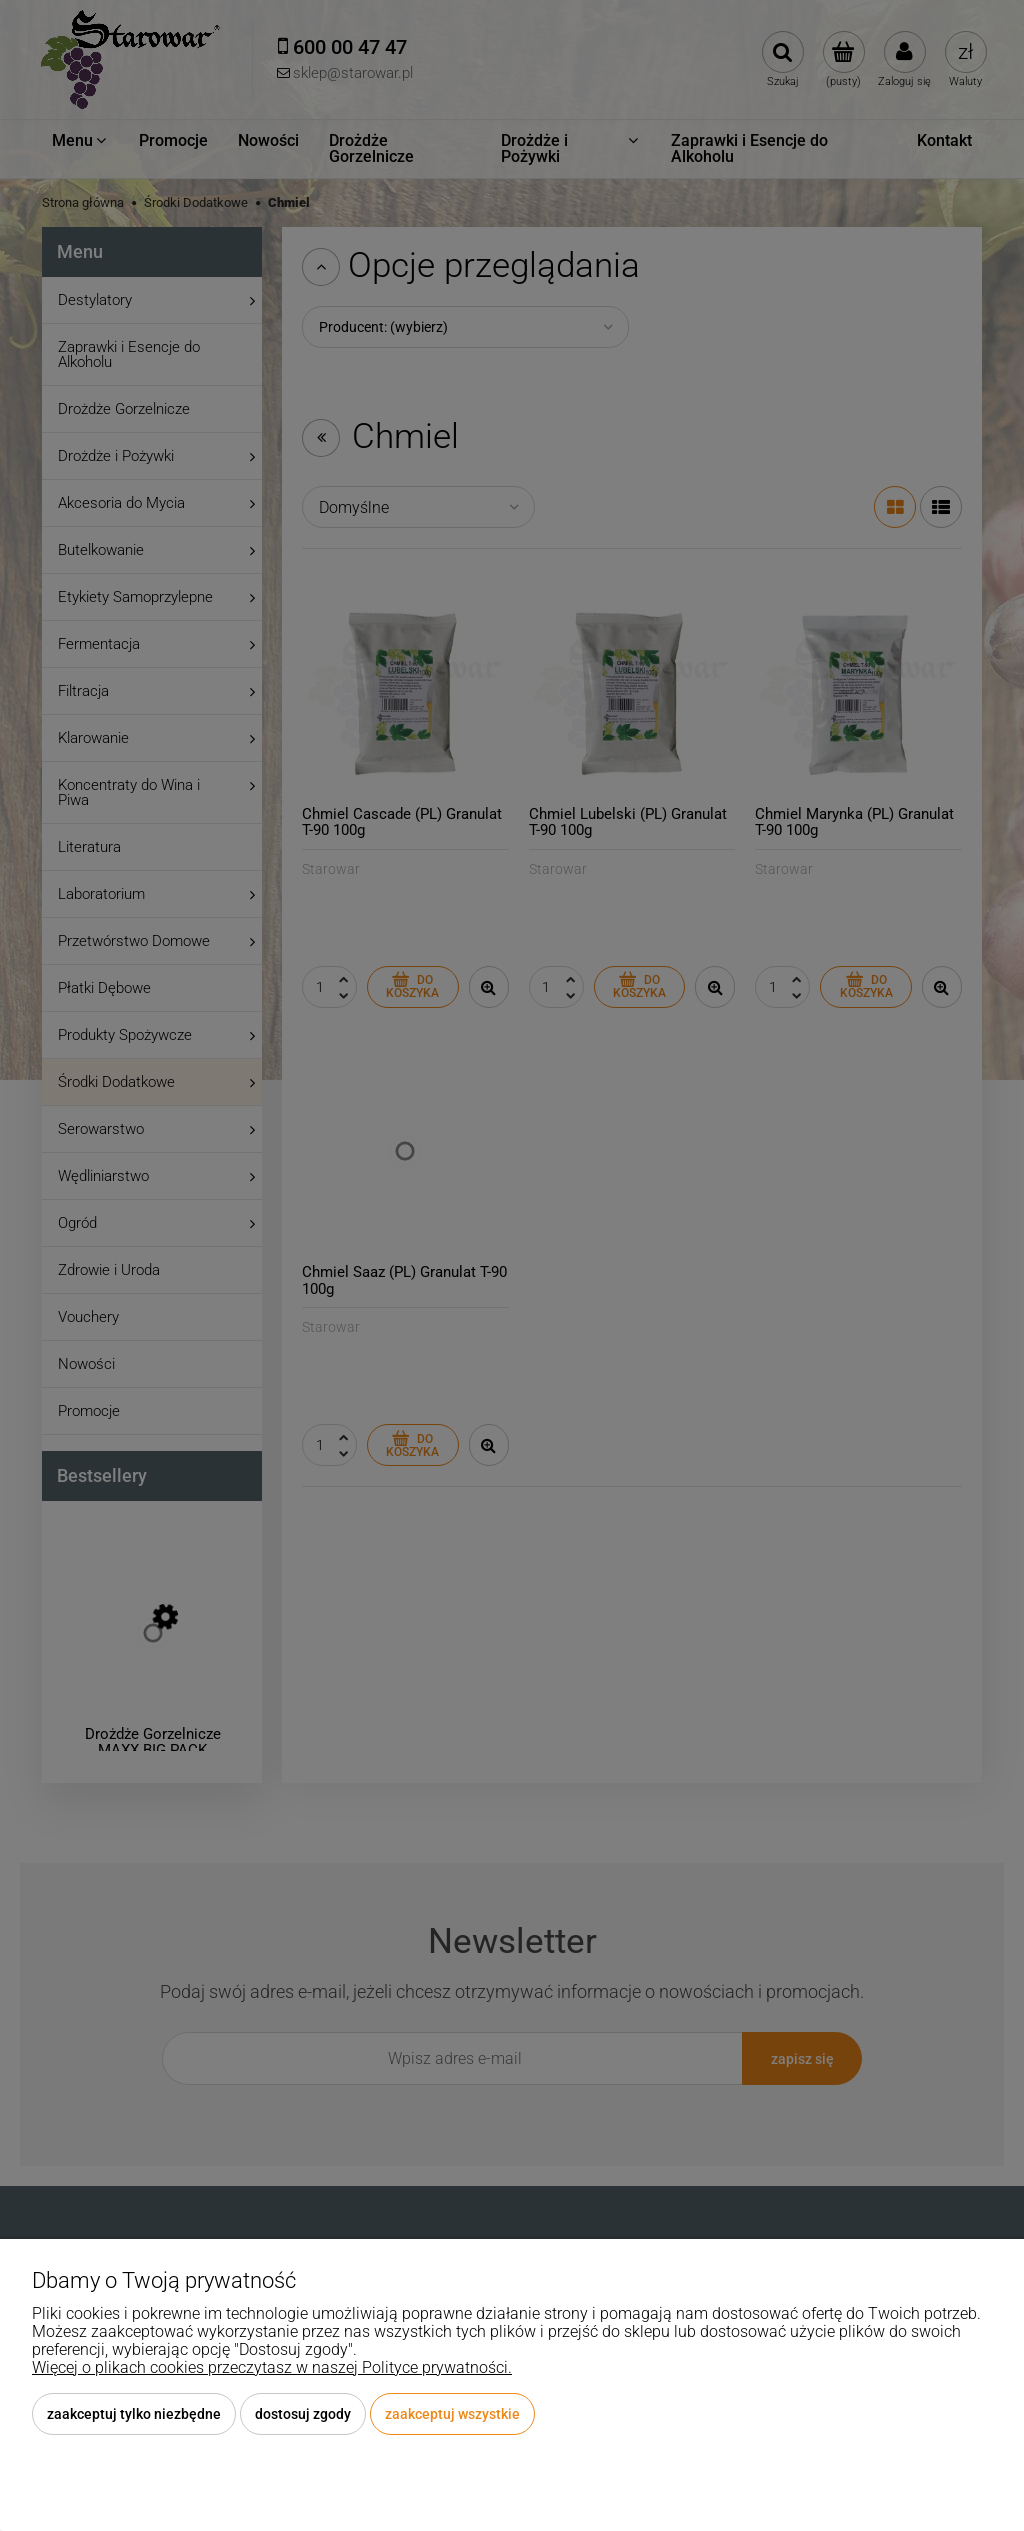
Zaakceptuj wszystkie (452, 2414)
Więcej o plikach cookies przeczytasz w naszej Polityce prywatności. (272, 2367)
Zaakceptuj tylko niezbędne (134, 2414)
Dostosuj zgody (303, 2414)
